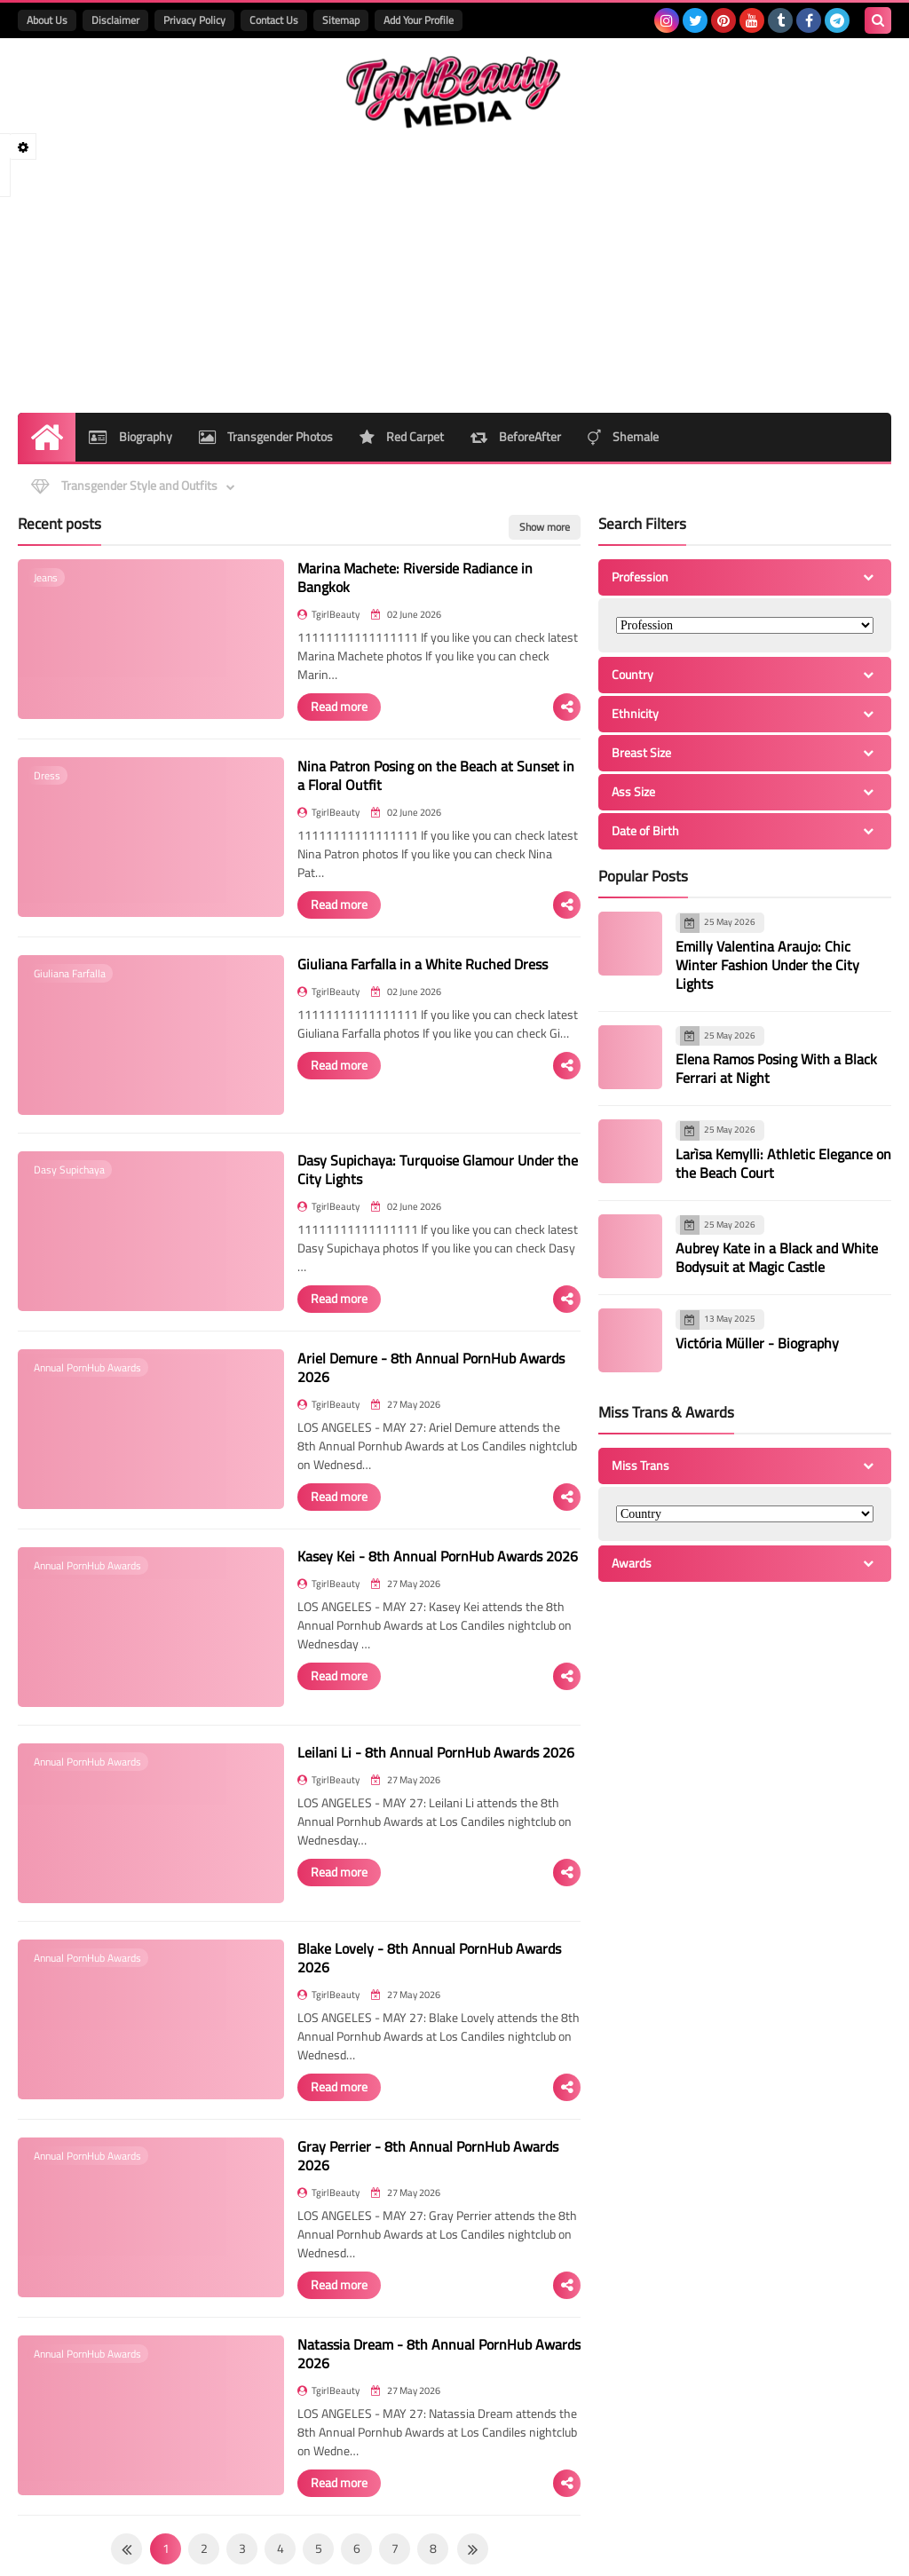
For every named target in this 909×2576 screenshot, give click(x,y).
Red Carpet (402, 436)
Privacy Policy (194, 20)
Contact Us (273, 20)
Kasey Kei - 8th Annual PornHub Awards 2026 (437, 1556)
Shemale (623, 436)
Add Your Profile (418, 20)
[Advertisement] (454, 270)
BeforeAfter (515, 436)
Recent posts (59, 524)
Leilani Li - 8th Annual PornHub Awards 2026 (435, 1752)
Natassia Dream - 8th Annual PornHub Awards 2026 (439, 2353)
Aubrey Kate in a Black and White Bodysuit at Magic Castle (777, 1257)
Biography (130, 436)
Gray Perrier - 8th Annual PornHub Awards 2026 (427, 2155)
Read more (339, 706)
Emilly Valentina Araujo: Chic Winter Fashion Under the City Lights (767, 964)
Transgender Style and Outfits (124, 485)
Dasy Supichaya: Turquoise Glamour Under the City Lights (437, 1169)
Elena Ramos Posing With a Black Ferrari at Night (776, 1068)
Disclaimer (115, 20)
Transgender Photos (266, 436)
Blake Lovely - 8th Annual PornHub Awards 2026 (429, 1957)
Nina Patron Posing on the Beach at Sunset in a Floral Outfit (435, 775)
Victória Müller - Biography (757, 1342)
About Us (47, 20)
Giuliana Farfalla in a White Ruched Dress (422, 964)
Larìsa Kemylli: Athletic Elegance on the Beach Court (783, 1162)
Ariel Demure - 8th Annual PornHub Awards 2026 (431, 1367)
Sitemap (341, 20)
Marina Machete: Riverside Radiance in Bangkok (415, 577)
